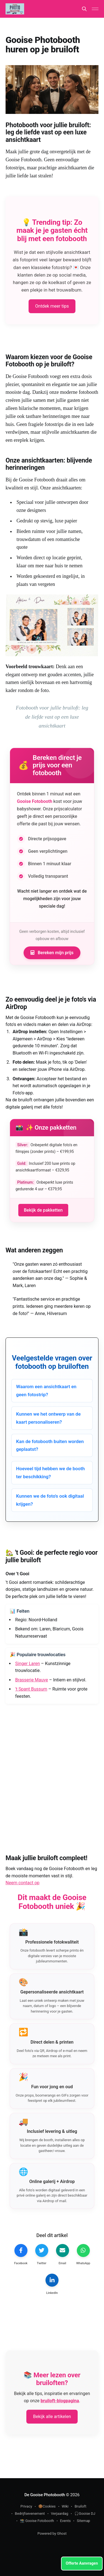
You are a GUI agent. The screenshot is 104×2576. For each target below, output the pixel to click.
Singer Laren (27, 1663)
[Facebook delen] (20, 2255)
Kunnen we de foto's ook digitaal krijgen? (50, 1500)
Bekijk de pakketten (43, 1210)
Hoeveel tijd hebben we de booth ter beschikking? (50, 1472)
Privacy (26, 2506)
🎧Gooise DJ (84, 2513)
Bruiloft (80, 2506)
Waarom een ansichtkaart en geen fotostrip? (46, 1390)
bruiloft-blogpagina (59, 2400)
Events (65, 2521)
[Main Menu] (95, 9)
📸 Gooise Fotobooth (37, 2521)
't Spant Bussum (31, 1689)
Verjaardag (60, 2513)
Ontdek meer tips (52, 306)
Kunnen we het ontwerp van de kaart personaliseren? (48, 1418)
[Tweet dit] (41, 2255)
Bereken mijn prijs (52, 952)
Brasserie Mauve (31, 1680)
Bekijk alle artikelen (52, 2416)
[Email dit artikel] (62, 2255)
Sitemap (83, 2521)
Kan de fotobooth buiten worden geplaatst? (50, 1445)
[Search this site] (84, 8)
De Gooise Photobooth (44, 2494)
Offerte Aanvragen (82, 2563)
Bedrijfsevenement (30, 2513)
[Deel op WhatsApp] (83, 2255)
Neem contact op (22, 1882)
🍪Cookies (47, 2506)
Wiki (65, 2506)
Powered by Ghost (52, 2533)
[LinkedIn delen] (52, 2285)
